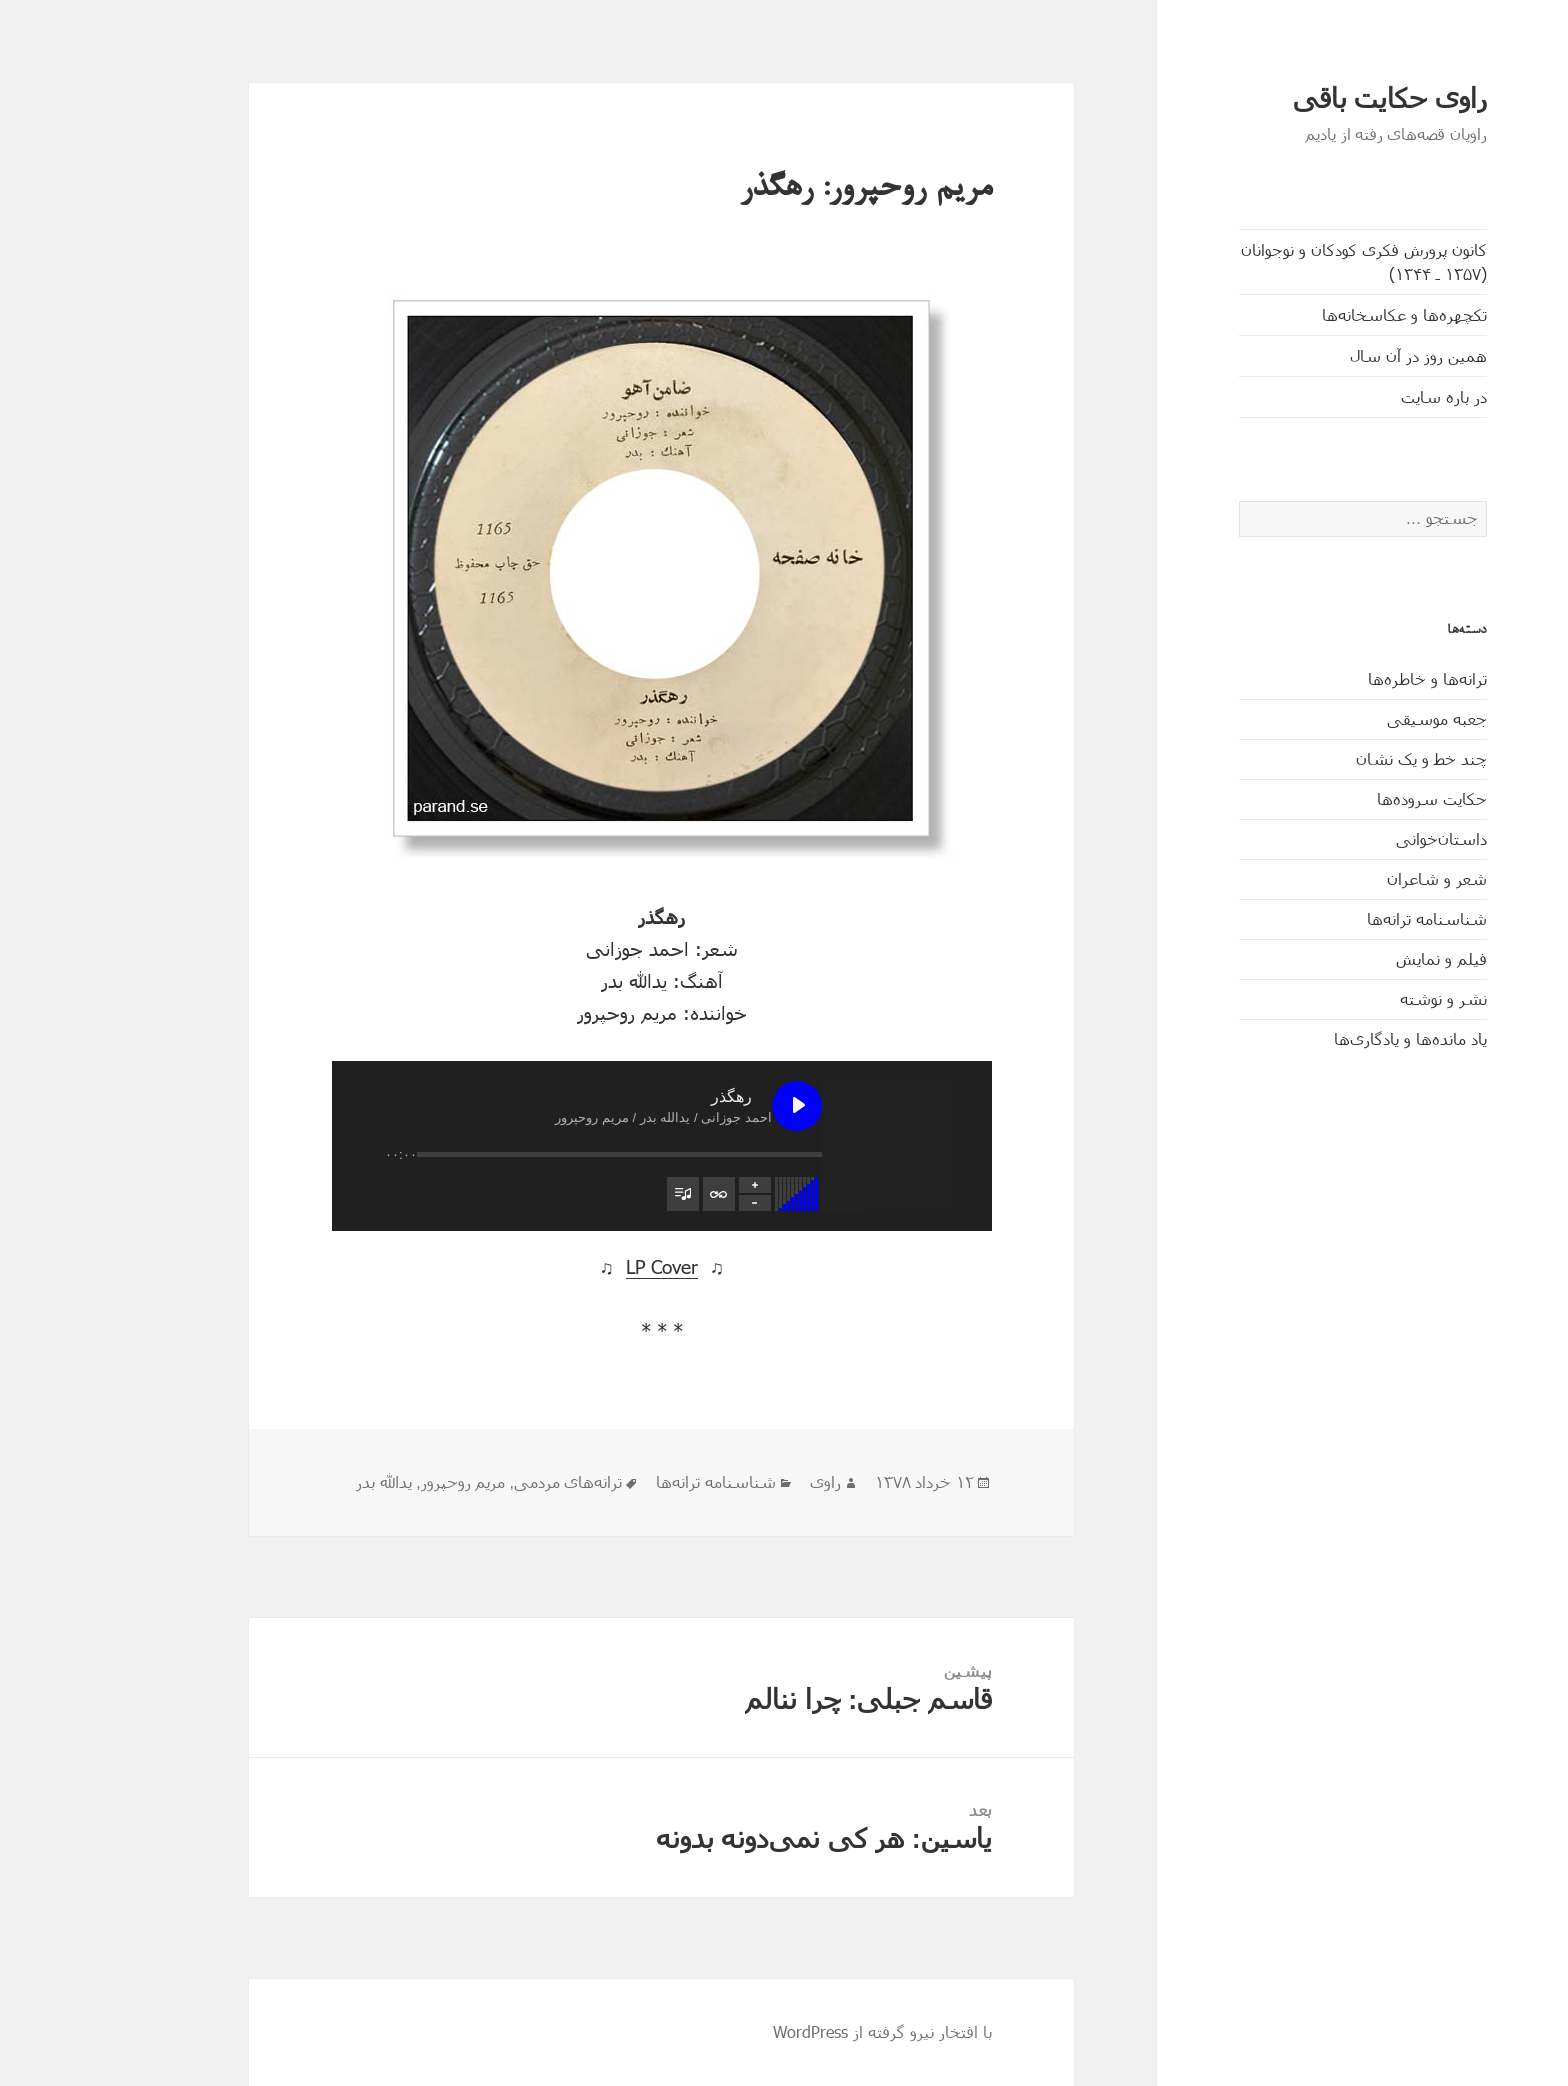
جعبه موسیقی (1353, 718)
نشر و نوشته (1359, 998)
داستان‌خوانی (1357, 838)
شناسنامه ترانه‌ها (1343, 918)
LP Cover (578, 1266)
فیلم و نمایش (1357, 958)
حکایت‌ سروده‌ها (1348, 798)
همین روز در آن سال (1334, 355)
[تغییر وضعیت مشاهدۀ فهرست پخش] (599, 1194)
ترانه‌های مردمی (484, 1482)
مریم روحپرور (379, 1482)
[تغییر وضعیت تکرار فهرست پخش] (635, 1194)
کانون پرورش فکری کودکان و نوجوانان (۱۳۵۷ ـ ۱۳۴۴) (1280, 261)
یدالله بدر (299, 1482)
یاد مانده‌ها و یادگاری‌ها (1326, 1038)
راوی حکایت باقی (1306, 99)
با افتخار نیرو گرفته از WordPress (798, 2031)
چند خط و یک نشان (1337, 758)
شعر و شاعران (1353, 878)
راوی (741, 1482)
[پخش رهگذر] (713, 1106)
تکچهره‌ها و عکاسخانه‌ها (1320, 314)
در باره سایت (1360, 396)
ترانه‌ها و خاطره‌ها (1343, 678)
